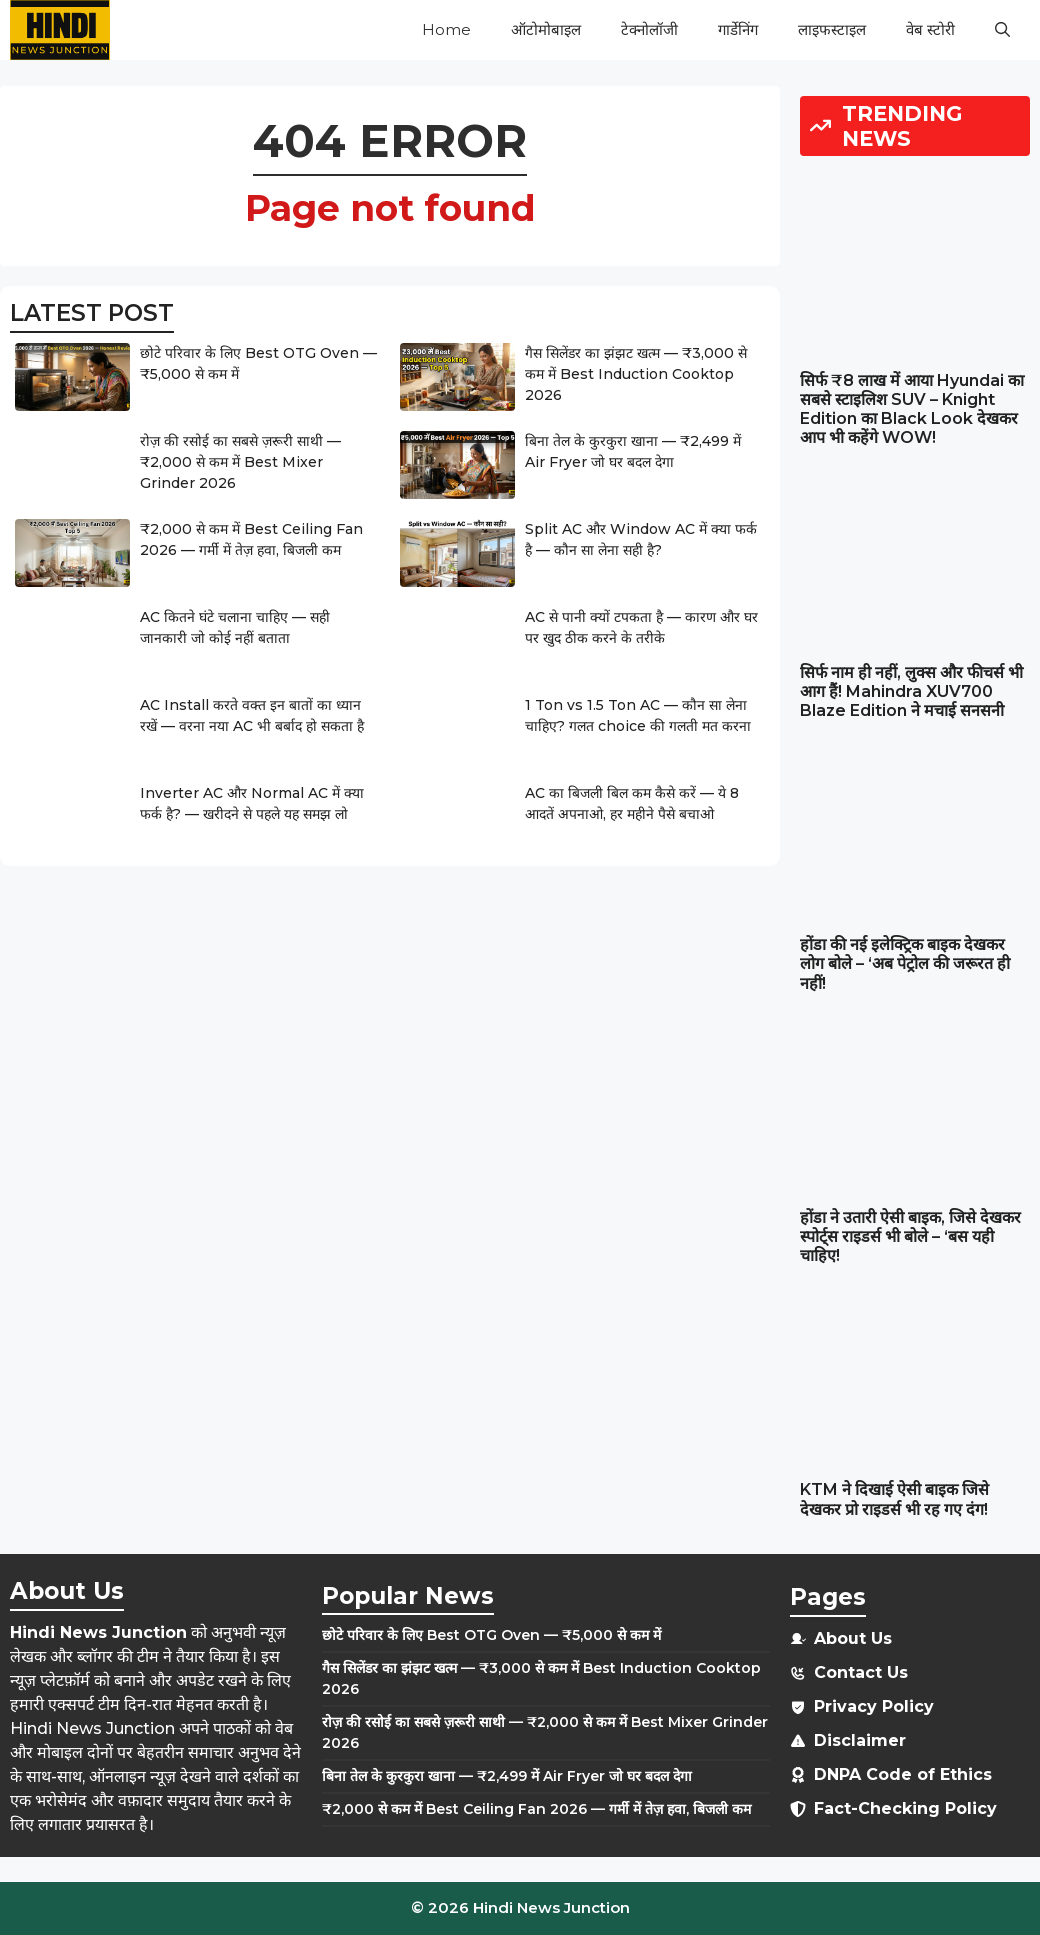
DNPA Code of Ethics (903, 1774)
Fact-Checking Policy (905, 1808)
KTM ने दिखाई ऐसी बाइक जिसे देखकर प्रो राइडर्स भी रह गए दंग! (894, 1499)
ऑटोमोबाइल (546, 29)
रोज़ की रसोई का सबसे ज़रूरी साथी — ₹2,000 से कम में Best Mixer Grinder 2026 (240, 462)
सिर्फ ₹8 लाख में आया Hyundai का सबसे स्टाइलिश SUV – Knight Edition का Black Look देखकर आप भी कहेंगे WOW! (912, 409)
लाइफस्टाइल (832, 29)
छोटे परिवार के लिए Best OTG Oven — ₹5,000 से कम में (491, 1635)
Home (446, 29)
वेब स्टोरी (930, 29)
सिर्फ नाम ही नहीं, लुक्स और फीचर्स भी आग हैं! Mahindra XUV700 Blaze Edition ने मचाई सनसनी (911, 691)
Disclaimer (860, 1740)
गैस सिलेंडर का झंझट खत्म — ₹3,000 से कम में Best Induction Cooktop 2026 (636, 374)
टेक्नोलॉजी (649, 29)
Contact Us (861, 1672)
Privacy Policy (874, 1706)
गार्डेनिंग (738, 29)
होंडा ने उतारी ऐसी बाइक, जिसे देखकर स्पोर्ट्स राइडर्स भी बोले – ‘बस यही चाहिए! (910, 1236)
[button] (1002, 30)
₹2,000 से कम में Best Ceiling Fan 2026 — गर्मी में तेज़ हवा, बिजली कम (536, 1809)
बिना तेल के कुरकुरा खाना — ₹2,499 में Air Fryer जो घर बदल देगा (507, 1776)
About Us (853, 1638)
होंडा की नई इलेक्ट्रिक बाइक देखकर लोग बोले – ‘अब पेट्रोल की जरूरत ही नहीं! (905, 963)
